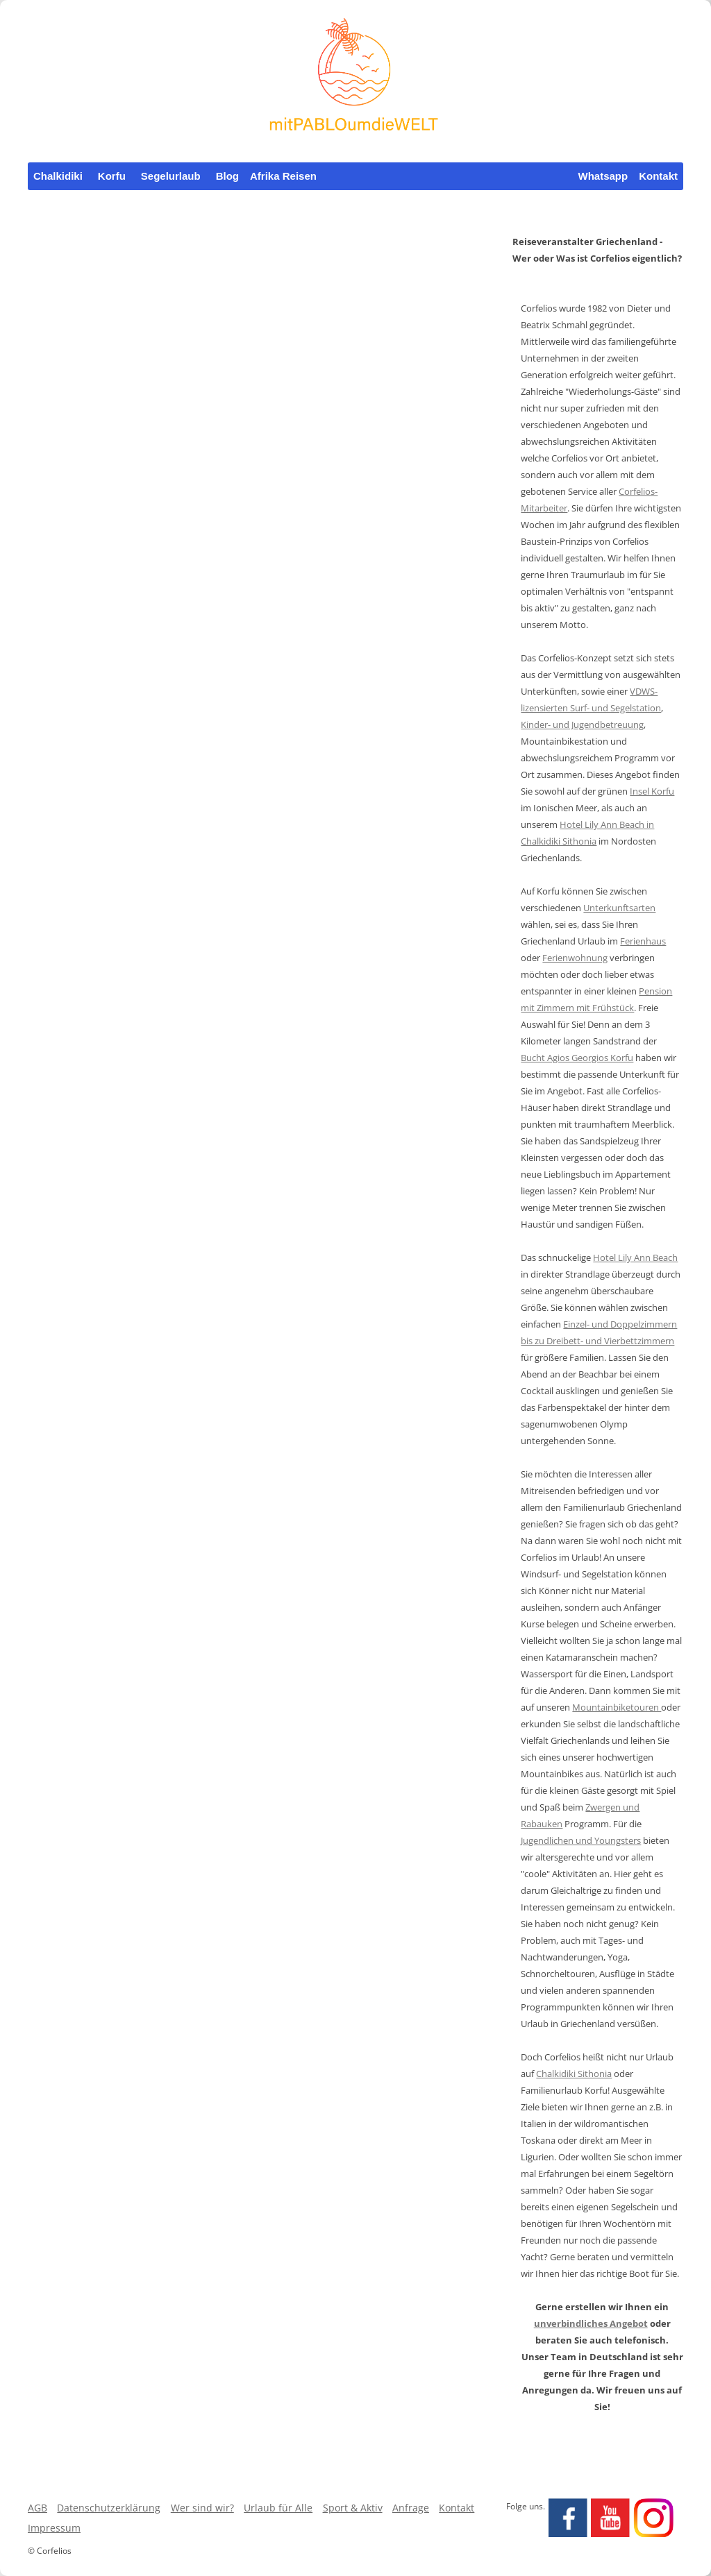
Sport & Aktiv (353, 2507)
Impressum (54, 2527)
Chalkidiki (58, 176)
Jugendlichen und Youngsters (581, 1840)
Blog (227, 176)
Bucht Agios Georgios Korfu (577, 1057)
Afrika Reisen (283, 176)
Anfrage (410, 2507)
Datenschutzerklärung (108, 2507)
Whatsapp (603, 176)
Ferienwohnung (575, 957)
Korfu (112, 176)
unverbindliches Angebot (591, 2323)
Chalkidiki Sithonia (574, 2073)
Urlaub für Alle (278, 2507)
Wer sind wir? (202, 2507)
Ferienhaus (643, 941)
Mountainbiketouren (616, 1707)
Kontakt (658, 176)
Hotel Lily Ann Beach (635, 1257)
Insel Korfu (652, 791)
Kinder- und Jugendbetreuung (582, 724)
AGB (37, 2507)
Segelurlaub (171, 176)
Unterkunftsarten (619, 907)
